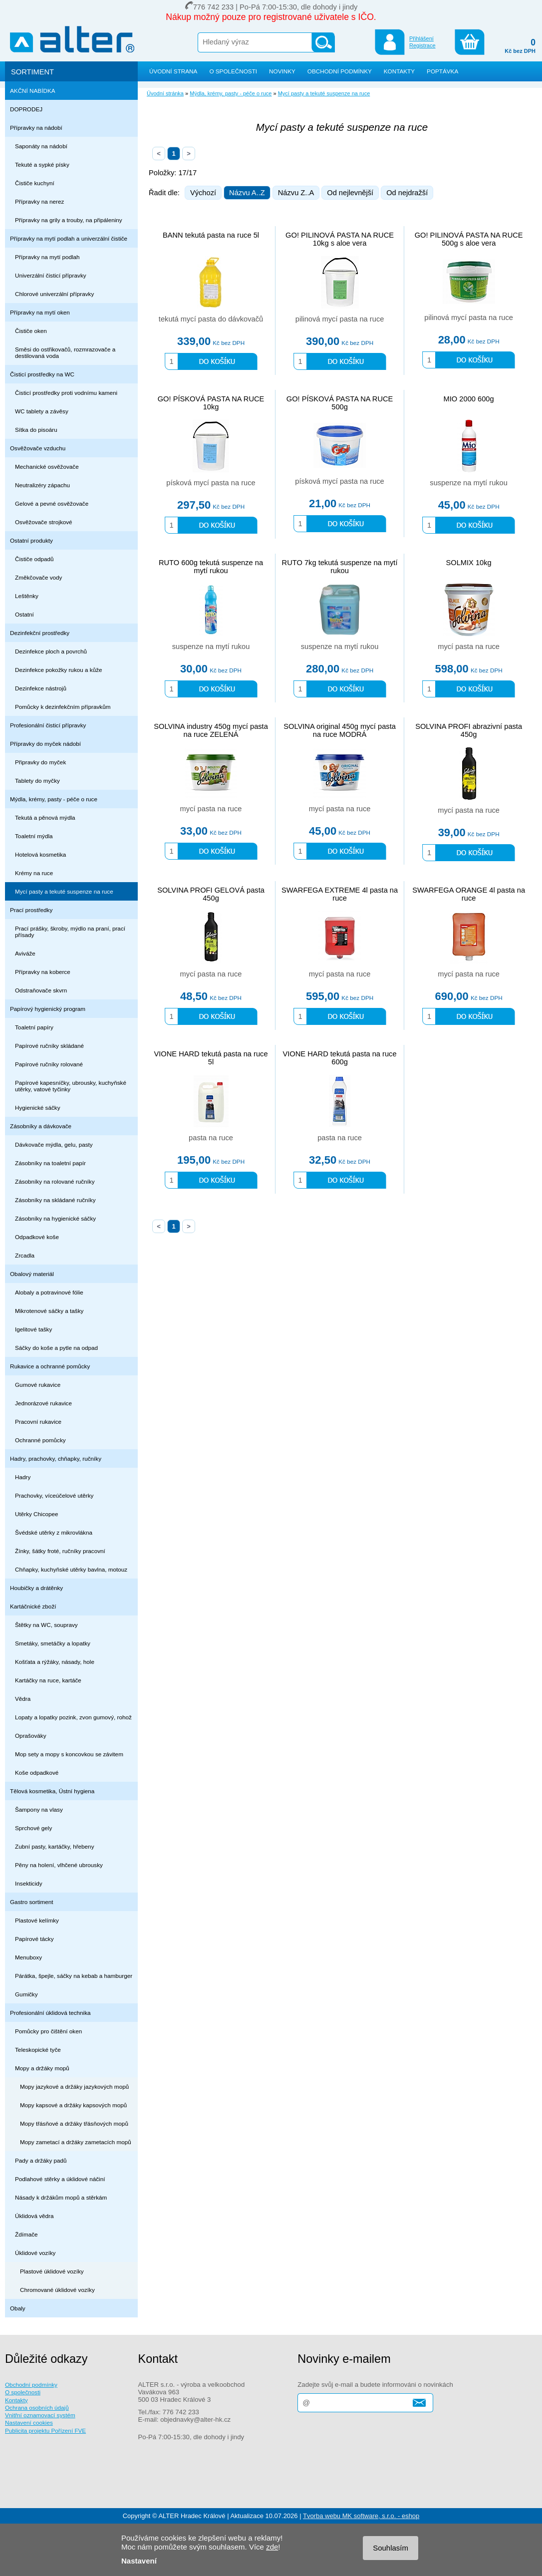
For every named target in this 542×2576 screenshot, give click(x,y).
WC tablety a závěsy (41, 411)
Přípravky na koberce (42, 971)
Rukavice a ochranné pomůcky (50, 1366)
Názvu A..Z (247, 193)
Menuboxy (28, 1957)
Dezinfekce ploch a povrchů (51, 651)
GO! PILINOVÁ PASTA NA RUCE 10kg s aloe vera (339, 239)
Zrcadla (24, 1255)
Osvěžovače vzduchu (37, 448)
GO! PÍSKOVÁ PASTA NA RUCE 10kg (211, 403)
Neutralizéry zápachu (42, 485)
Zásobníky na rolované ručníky (55, 1181)
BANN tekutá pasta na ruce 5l (211, 235)
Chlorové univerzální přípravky (54, 294)
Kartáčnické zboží (33, 1606)
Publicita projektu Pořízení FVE (45, 2430)
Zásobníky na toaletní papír (50, 1163)
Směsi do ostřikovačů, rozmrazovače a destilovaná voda (65, 352)
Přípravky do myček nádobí (45, 743)
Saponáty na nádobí (41, 146)
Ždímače (26, 2234)
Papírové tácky (34, 1938)
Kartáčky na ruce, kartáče (48, 1680)
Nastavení (139, 2561)
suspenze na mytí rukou (469, 483)
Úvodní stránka (165, 93)
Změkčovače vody (38, 577)
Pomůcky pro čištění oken (48, 2031)
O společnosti (22, 2392)
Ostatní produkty (31, 540)
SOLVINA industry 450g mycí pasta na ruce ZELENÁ (211, 730)
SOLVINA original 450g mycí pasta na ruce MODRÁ (339, 730)
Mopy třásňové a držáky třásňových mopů (74, 2123)
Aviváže (25, 953)
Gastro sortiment (31, 1902)
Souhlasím (390, 2548)
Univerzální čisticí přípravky (50, 275)
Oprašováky (30, 1735)
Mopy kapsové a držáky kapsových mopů (73, 2105)
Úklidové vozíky (35, 2253)
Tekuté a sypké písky (42, 164)
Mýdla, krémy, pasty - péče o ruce (53, 799)
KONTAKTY (399, 71)
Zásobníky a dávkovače (40, 1126)
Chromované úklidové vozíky (57, 2289)
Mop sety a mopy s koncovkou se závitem (69, 1754)
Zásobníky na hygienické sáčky (55, 1218)
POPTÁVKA (442, 71)
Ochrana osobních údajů (37, 2407)
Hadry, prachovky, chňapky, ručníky (55, 1458)
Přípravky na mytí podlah (47, 257)
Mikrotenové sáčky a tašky (49, 1310)
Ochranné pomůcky (40, 1440)
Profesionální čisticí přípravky (48, 725)
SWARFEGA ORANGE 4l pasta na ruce (468, 894)
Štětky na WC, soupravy (46, 1624)
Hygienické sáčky (37, 1107)
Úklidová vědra (34, 2216)
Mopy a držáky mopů (42, 2068)
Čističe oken (31, 330)
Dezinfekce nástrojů (40, 688)
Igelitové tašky (33, 1329)
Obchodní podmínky (31, 2384)
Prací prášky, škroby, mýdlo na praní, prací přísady (70, 931)
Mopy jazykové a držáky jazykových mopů (74, 2086)
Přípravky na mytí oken (40, 312)
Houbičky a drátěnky (36, 1588)
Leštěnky (26, 596)
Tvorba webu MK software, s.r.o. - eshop (361, 2516)
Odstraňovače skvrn (41, 990)
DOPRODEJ (26, 109)
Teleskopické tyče (38, 2049)
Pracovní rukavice (38, 1421)
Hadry (22, 1477)
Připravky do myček (40, 762)
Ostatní (24, 614)
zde (272, 2547)
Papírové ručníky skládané (49, 1045)
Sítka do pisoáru (36, 429)
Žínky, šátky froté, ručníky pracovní (60, 1551)
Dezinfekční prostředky (39, 633)
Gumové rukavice (37, 1384)
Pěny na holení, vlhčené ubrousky (59, 1865)
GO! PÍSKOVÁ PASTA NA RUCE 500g (339, 403)
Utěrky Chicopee (36, 1514)
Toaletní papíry (34, 1027)
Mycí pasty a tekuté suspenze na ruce (64, 891)
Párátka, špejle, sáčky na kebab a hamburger (73, 1975)
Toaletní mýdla (34, 836)
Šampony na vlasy (39, 1809)
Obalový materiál (32, 1274)
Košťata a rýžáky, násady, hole (54, 1661)
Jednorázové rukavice (43, 1403)
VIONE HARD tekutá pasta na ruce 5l (211, 1058)
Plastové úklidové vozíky (52, 2271)
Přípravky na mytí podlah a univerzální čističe (68, 238)
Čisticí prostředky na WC (42, 374)
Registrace (422, 45)
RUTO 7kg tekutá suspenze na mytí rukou (340, 567)
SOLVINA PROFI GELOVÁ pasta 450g (211, 894)
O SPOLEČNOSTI (233, 71)
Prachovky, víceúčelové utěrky (54, 1495)
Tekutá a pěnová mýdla (45, 817)
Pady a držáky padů (41, 2160)
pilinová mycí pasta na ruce (339, 319)
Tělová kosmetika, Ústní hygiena (52, 1791)
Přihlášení (421, 38)
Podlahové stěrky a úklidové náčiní (60, 2179)
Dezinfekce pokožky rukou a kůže (58, 669)
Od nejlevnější (350, 193)
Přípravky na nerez (39, 201)
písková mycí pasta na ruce (210, 483)
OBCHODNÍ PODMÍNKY (339, 71)
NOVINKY (282, 71)
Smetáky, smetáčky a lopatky (52, 1643)
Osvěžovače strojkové (43, 522)
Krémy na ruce (34, 873)
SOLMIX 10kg (468, 563)
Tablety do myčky (37, 780)
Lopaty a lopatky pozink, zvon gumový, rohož (73, 1717)
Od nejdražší (407, 193)
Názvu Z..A (296, 193)
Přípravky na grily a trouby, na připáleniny (68, 220)
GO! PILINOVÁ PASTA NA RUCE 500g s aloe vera (469, 239)
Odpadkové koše (37, 1237)
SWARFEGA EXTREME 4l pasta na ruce (339, 894)
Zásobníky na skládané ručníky (55, 1200)
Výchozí (203, 193)
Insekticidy (28, 1883)
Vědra (22, 1698)
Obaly (17, 2308)
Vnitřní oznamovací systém (40, 2415)
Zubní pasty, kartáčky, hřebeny (54, 1846)
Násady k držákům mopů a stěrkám (61, 2197)
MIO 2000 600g (469, 399)
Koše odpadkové (36, 1772)
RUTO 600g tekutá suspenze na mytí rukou (211, 567)
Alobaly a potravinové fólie (49, 1292)
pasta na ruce (211, 1138)
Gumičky (26, 1994)
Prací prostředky (31, 910)
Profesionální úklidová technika (50, 2012)
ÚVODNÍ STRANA (173, 71)
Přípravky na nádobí (36, 127)
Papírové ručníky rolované (49, 1064)
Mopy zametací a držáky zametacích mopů (75, 2142)
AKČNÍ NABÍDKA (32, 90)
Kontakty (16, 2400)
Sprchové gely (33, 1828)
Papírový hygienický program (47, 1008)
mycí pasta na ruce (469, 646)
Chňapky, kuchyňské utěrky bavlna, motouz (71, 1569)
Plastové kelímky (37, 1920)
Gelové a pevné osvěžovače (51, 503)
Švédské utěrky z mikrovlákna (53, 1532)
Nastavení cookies (29, 2422)
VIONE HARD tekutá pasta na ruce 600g (340, 1058)
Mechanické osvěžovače (47, 466)
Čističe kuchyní (34, 183)
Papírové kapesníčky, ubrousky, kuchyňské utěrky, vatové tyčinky (70, 1085)
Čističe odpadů (34, 559)
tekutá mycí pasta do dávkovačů (211, 319)
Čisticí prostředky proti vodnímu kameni (66, 392)
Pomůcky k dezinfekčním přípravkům (62, 706)
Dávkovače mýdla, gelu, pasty (54, 1144)
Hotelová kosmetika (40, 854)
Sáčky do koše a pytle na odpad (56, 1347)
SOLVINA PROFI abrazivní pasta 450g (468, 730)
